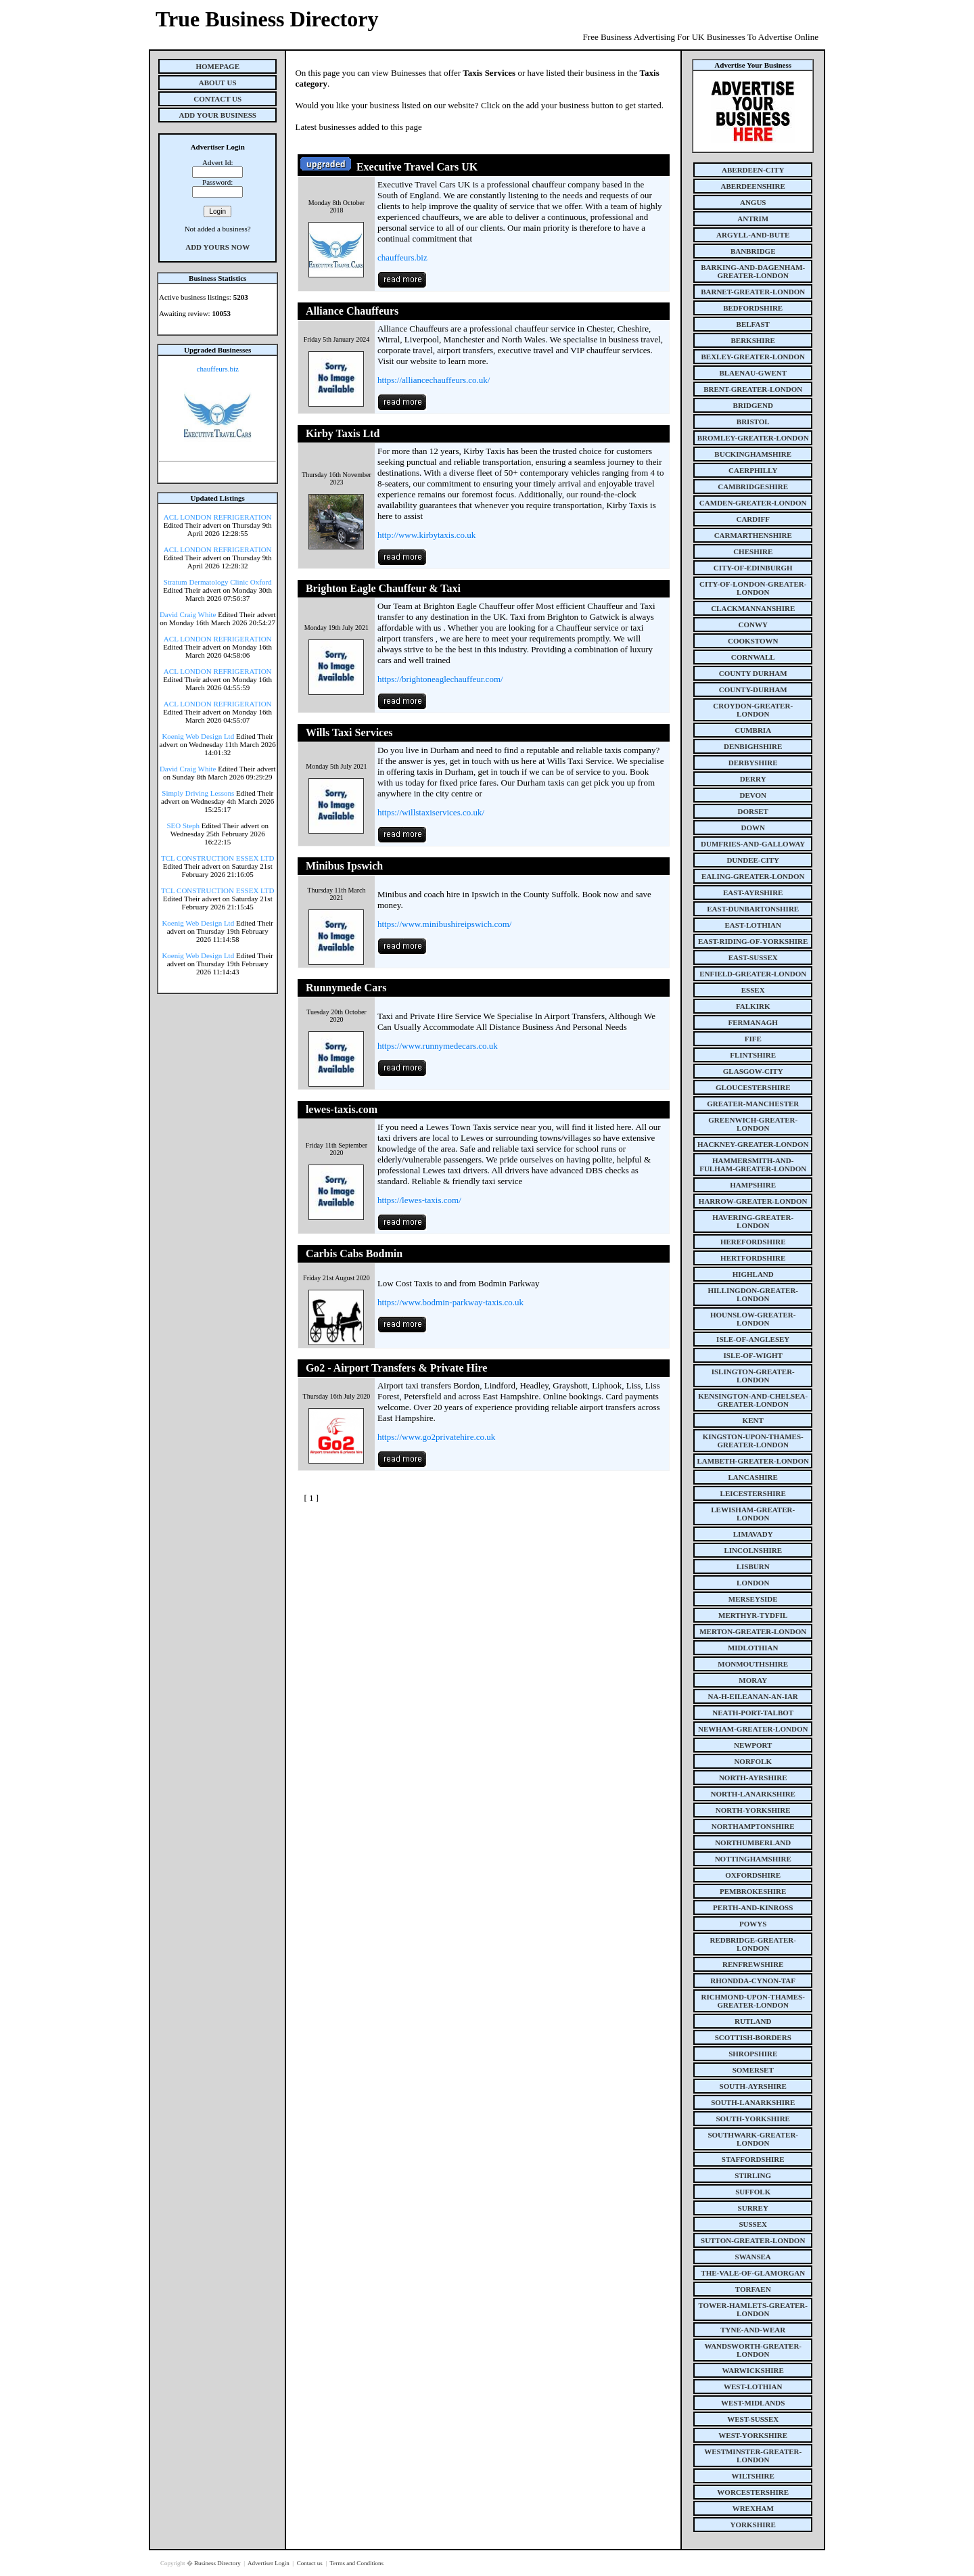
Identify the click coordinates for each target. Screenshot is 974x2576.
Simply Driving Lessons (198, 793)
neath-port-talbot (752, 1713)
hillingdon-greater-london (753, 1294)
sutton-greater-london (753, 2240)
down (752, 827)
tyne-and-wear (752, 2330)
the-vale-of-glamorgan (753, 2273)
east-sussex (753, 957)
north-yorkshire (753, 1810)
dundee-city (752, 860)
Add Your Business (217, 115)
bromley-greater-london (753, 438)
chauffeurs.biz (218, 369)
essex (753, 990)
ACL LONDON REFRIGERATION (218, 517)
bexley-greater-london (753, 357)
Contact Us (217, 99)
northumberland (753, 1842)
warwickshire (753, 2370)
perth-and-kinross (753, 1907)
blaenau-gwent (753, 373)
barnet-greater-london (753, 292)
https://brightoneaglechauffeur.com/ (440, 679)
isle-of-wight (753, 1355)
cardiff (753, 519)
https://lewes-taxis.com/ (419, 1200)
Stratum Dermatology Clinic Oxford (218, 582)
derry (753, 779)
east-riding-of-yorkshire (753, 941)
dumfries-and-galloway (753, 844)
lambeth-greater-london (753, 1461)
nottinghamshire (753, 1859)
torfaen (753, 2289)
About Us (218, 82)
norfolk (753, 1761)
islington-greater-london (753, 1376)
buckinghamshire (752, 454)
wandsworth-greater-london (753, 2350)
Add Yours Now (217, 247)
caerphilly (752, 470)
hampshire (753, 1185)
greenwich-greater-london (752, 1124)
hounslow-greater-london (753, 1319)
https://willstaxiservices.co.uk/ (430, 812)
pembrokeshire (753, 1891)
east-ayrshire (753, 892)
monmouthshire (753, 1664)
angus (753, 202)
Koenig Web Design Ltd (198, 736)
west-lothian (753, 2386)
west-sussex (753, 2419)
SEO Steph (183, 825)
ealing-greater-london (753, 876)
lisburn (753, 1566)
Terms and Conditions (357, 2563)
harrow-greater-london (753, 1201)
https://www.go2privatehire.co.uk (436, 1437)
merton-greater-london (752, 1631)
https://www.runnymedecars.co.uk (437, 1046)
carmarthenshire (753, 535)
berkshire (753, 340)
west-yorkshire (752, 2435)
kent (753, 1420)
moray (753, 1680)
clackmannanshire (753, 608)
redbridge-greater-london (753, 1944)
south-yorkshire (753, 2119)
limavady (753, 1534)
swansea (753, 2257)
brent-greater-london (752, 389)
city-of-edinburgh (753, 568)
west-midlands (753, 2403)
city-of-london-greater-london (752, 588)
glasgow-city (753, 1071)
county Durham (753, 673)
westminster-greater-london (753, 2455)
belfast (753, 324)
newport (753, 1745)
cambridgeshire (753, 486)
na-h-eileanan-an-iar (753, 1696)
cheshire (752, 551)
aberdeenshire (753, 186)
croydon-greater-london (753, 710)
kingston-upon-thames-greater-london (753, 1440)
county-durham (753, 689)
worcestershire (753, 2492)
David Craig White (188, 614)
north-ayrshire (753, 1777)
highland (753, 1274)
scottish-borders (753, 2037)
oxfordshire (753, 1875)
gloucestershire (753, 1087)
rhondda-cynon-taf (752, 1980)
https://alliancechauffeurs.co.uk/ (433, 380)
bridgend (753, 405)
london (753, 1583)
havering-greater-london (752, 1221)
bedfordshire (753, 308)
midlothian (753, 1648)
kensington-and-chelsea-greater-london (753, 1400)
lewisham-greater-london (753, 1514)
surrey (753, 2208)
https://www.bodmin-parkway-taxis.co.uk (450, 1302)
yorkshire (753, 2525)
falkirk (753, 1006)
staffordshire (753, 2159)
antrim (752, 218)
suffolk (752, 2192)
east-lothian (753, 925)
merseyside (753, 1599)
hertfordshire (752, 1258)
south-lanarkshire (753, 2102)
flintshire (753, 1055)
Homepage (217, 66)
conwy (753, 624)
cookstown (753, 641)
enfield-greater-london (752, 974)
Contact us (311, 2563)
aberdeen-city (753, 170)
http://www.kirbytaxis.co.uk (426, 535)
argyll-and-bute (752, 235)
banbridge (753, 251)
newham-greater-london (753, 1729)
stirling (753, 2175)
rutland (753, 2021)
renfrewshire (752, 1964)
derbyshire (753, 763)
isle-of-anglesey (752, 1339)
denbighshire (753, 746)
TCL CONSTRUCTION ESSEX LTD (218, 858)
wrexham (753, 2508)
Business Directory (218, 2563)
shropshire (752, 2054)
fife (753, 1039)
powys (752, 1924)
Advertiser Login (269, 2563)
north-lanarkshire (752, 1794)
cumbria (753, 730)
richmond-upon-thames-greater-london (753, 2001)
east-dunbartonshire (753, 909)
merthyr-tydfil (752, 1615)
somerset (753, 2070)
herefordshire (753, 1242)
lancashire (753, 1477)
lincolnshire (753, 1550)
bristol (753, 421)
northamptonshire (753, 1826)
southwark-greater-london (753, 2139)
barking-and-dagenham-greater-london (753, 271)
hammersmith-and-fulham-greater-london (752, 1164)
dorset (753, 811)
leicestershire (753, 1493)
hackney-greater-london (752, 1144)
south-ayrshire (753, 2086)
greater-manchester (753, 1104)
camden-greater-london (753, 503)
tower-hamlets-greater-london (753, 2309)
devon (752, 795)
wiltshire (753, 2476)
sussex (753, 2224)
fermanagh (753, 1022)
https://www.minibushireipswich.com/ (444, 924)
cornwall (753, 657)
